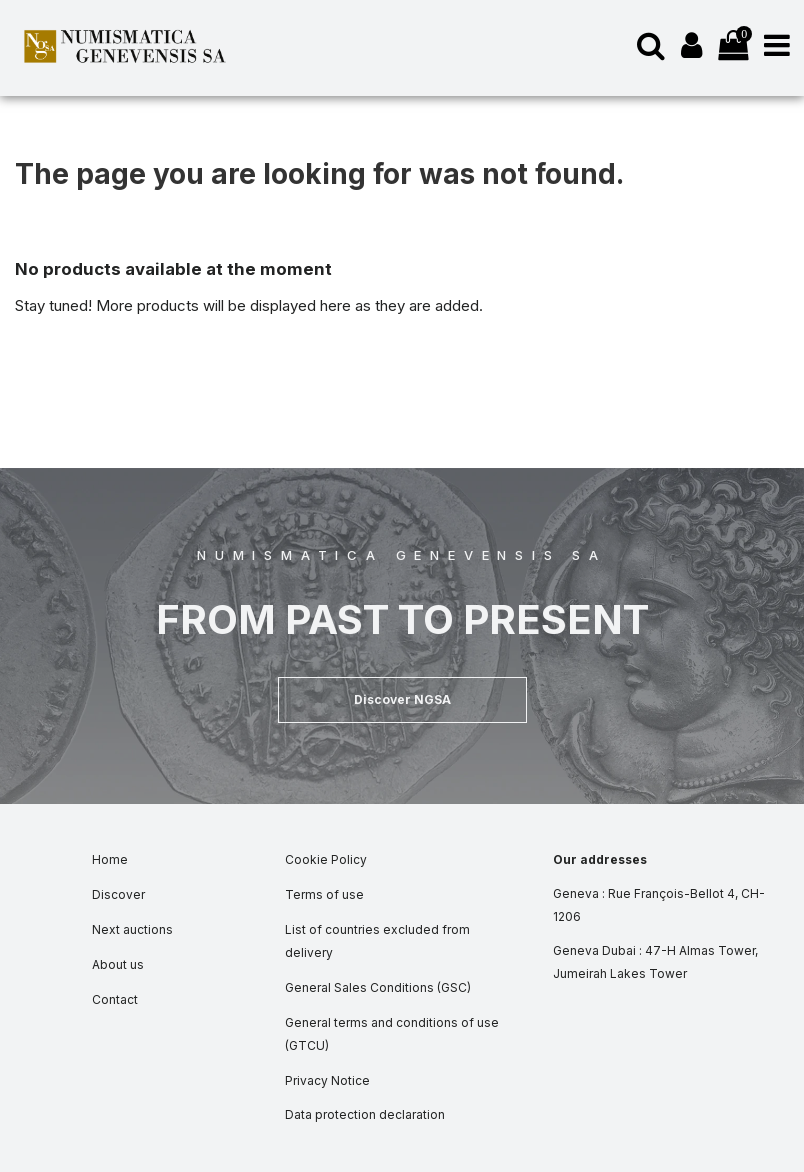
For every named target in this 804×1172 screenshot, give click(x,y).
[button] (402, 700)
